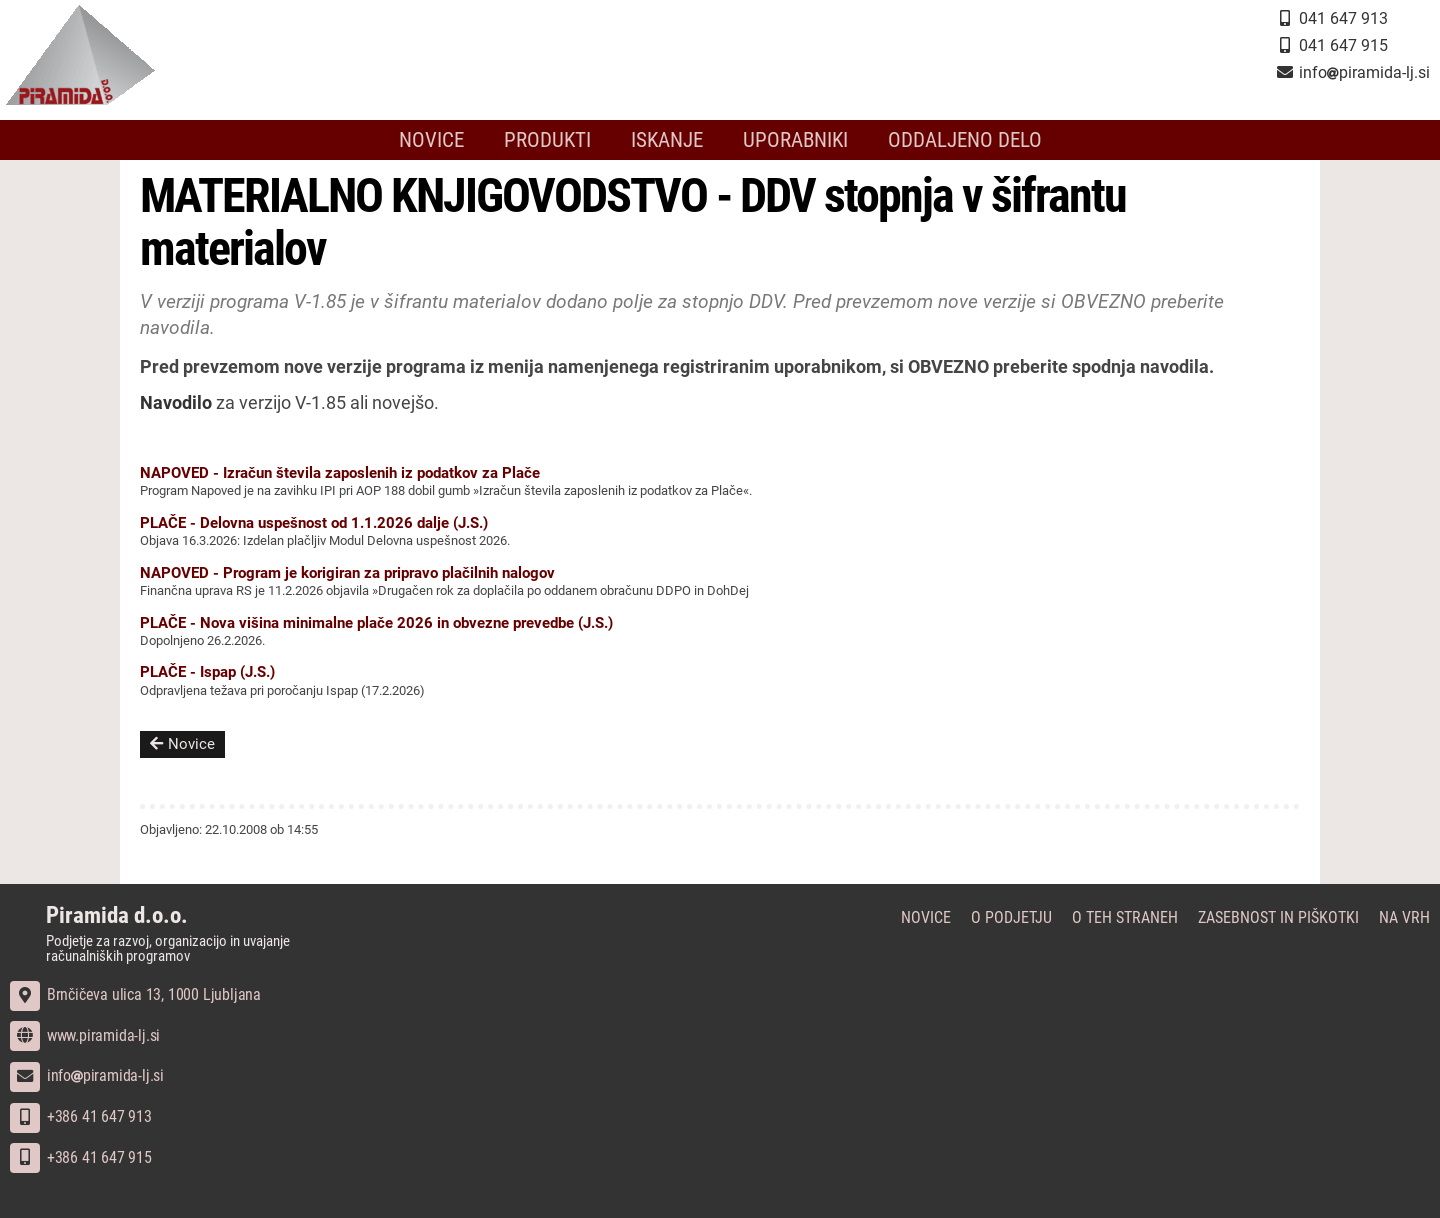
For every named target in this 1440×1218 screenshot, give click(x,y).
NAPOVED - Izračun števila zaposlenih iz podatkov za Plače (340, 473)
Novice (431, 140)
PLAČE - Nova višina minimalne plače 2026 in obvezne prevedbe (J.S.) (376, 623)
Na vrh (1404, 917)
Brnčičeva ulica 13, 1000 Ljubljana (135, 994)
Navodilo (176, 403)
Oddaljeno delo (965, 140)
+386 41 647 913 (81, 1116)
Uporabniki (795, 140)
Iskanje (667, 140)
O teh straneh (1125, 917)
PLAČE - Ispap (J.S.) (207, 672)
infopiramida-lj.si (87, 1075)
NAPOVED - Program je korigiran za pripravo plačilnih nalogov (347, 573)
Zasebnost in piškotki (1278, 917)
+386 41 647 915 (81, 1157)
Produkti (547, 140)
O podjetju (1011, 917)
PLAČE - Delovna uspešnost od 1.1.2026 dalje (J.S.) (314, 523)
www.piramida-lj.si (85, 1035)
